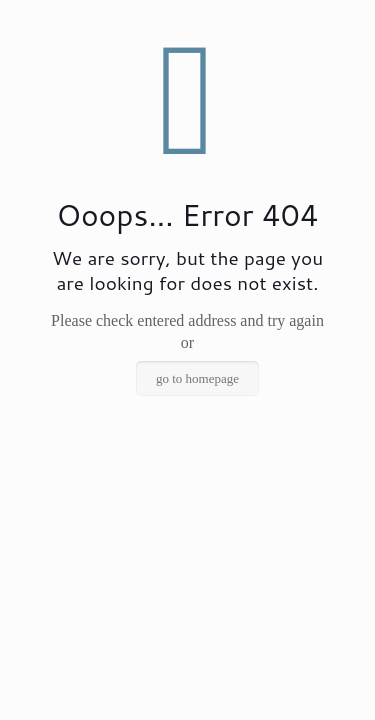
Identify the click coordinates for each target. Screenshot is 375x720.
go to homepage (197, 378)
